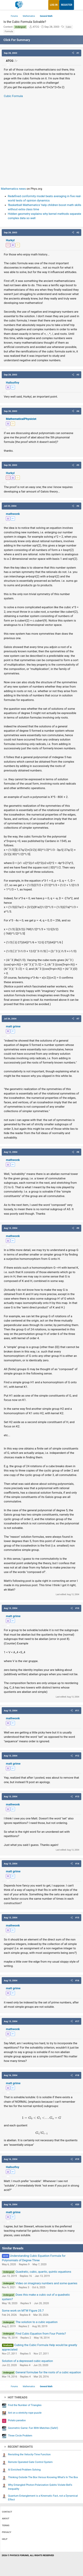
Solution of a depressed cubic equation (27, 2361)
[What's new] (77, 5)
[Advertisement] (41, 140)
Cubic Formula (13, 96)
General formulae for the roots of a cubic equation (48, 2372)
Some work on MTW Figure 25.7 (23, 2310)
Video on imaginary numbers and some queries (46, 2283)
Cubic (69, 27)
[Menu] (6, 5)
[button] (73, 53)
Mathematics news (13, 188)
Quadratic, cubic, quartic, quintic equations (43, 2271)
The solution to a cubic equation (37, 2322)
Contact (7, 2511)
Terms (5, 2525)
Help (4, 2539)
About (5, 2518)
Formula (9, 31)
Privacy (6, 2532)
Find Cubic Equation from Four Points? (41, 2333)
